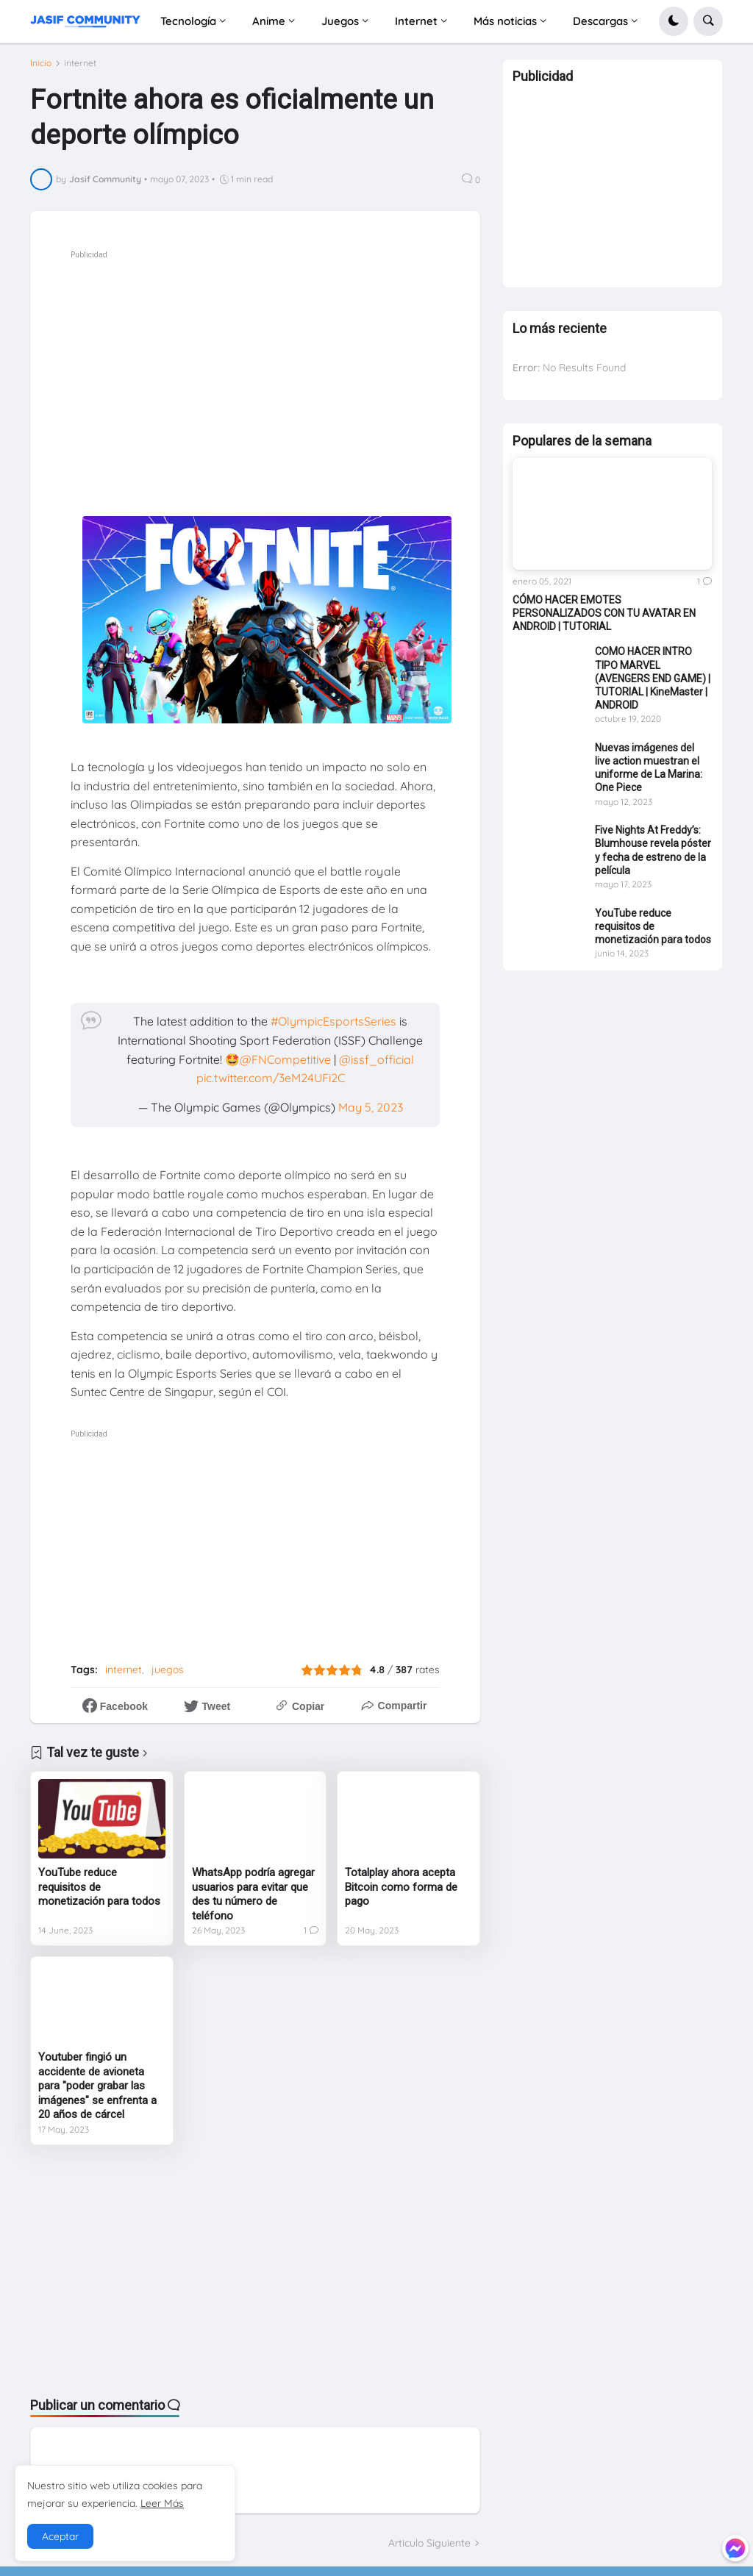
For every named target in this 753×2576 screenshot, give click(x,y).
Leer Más (162, 2503)
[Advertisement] (295, 366)
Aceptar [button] (60, 2536)
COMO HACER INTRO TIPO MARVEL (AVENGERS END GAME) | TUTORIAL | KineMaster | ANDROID (652, 685)
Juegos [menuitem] (340, 21)
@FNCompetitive (285, 1059)
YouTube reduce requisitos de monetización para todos (99, 1887)
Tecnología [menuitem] (188, 21)
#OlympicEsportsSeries (333, 1021)
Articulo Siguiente (429, 2543)
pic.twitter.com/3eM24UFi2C (270, 1077)
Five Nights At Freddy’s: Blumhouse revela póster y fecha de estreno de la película (653, 857)
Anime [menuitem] (268, 21)
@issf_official (376, 1059)
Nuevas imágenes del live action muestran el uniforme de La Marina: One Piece (648, 774)
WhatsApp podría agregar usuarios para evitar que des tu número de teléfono (253, 1894)
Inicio (40, 63)
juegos (167, 1669)
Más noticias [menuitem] (505, 21)
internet (80, 63)
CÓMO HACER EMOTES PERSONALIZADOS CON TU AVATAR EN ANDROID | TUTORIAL (604, 620)
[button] (673, 21)
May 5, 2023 (370, 1107)
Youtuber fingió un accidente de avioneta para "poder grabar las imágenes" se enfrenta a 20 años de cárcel (97, 2085)
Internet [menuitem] (416, 21)
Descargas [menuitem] (600, 21)
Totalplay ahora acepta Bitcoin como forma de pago (401, 1887)
